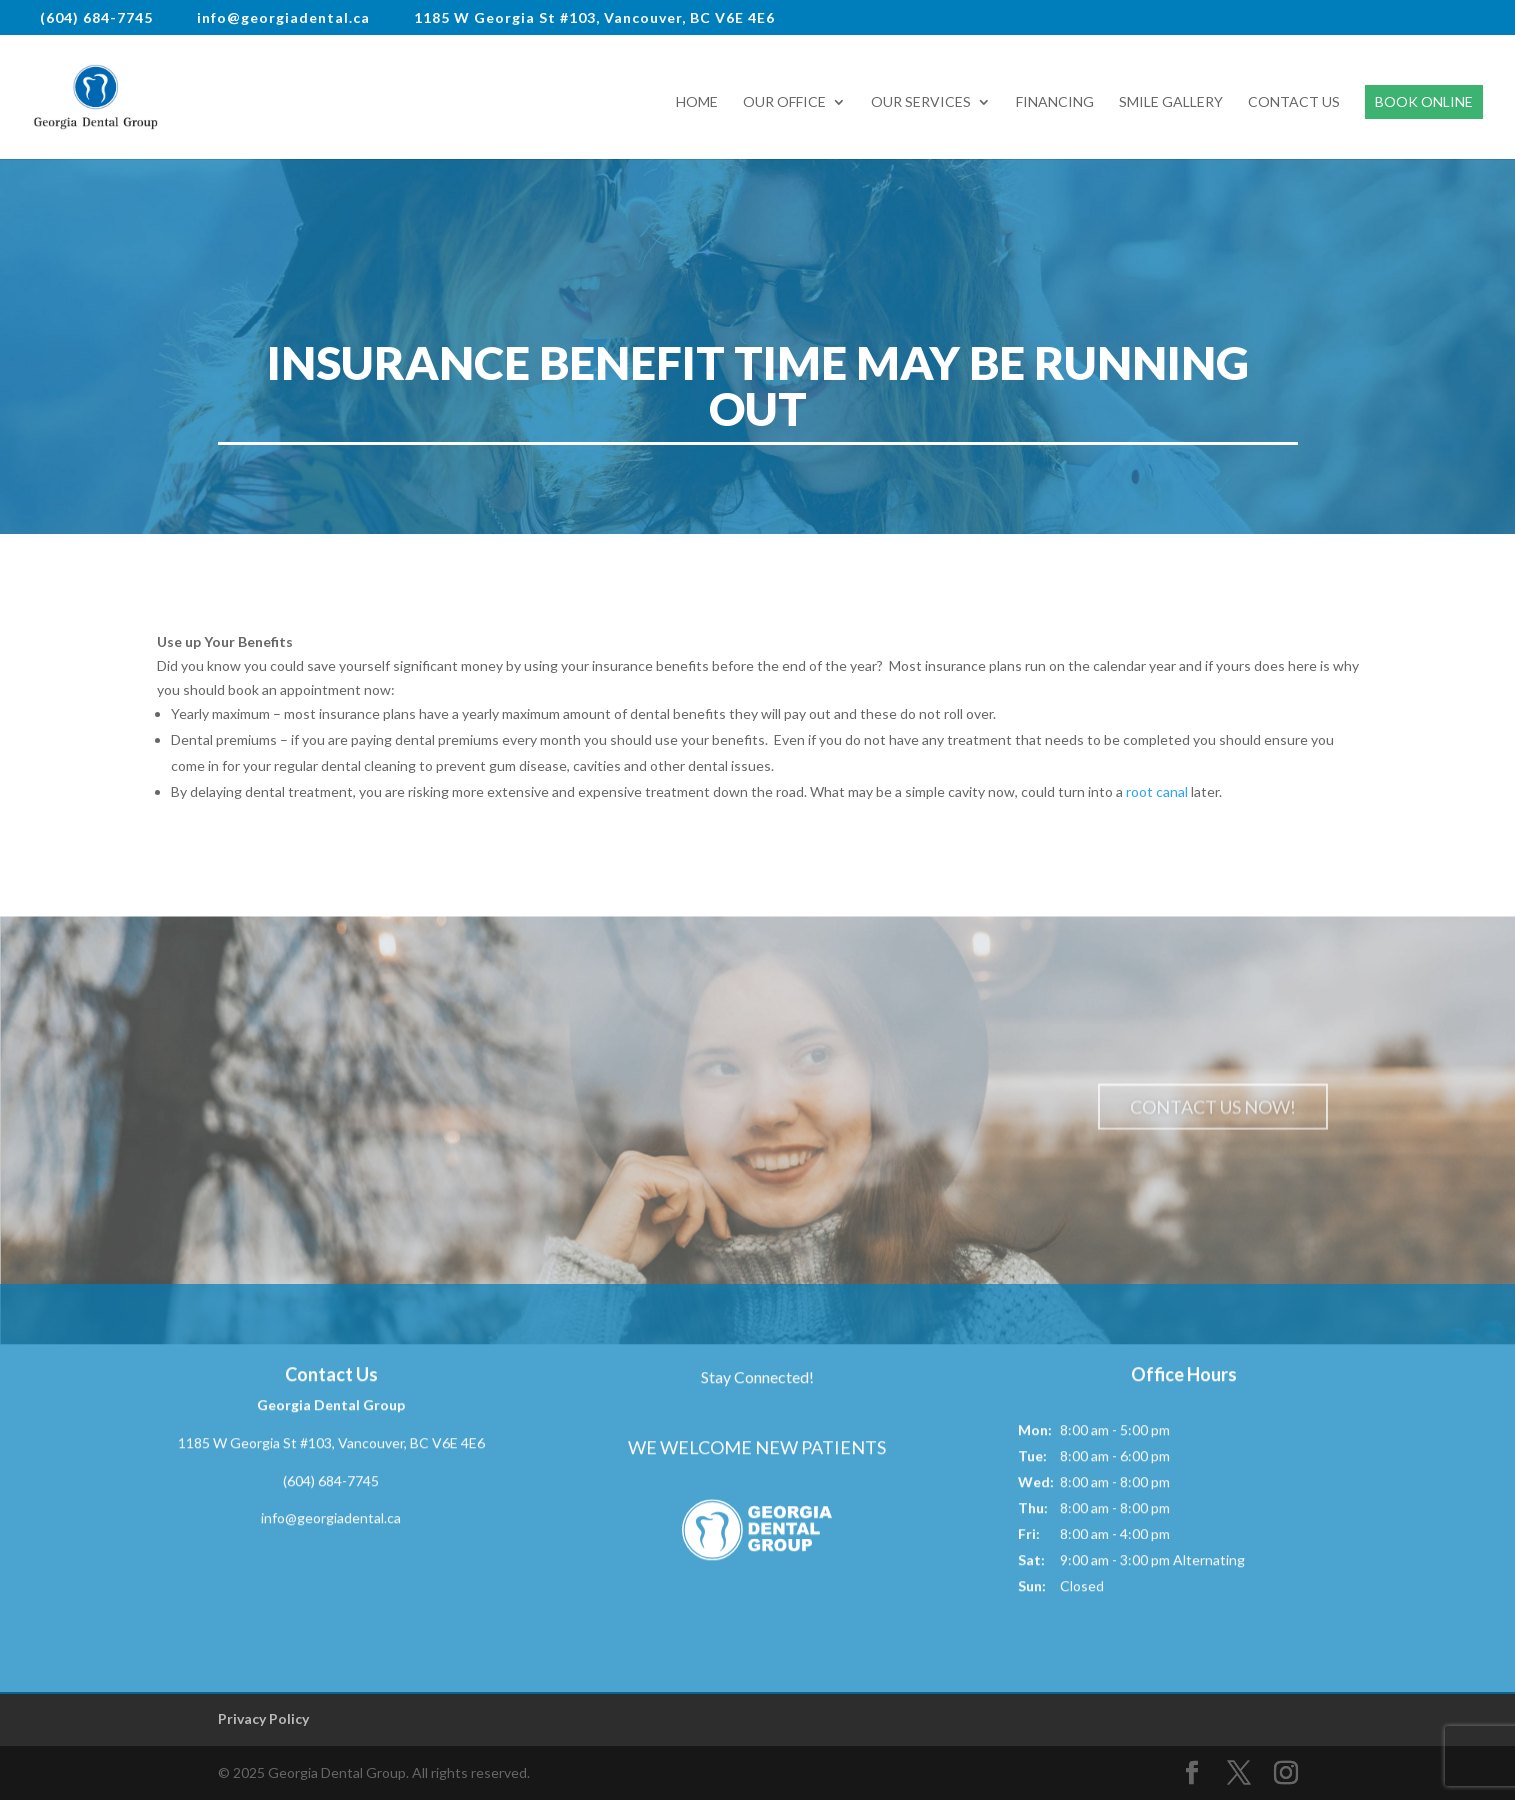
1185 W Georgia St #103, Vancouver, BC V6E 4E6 (331, 1446)
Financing (1055, 102)
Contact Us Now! (1213, 1111)
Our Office (784, 102)
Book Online (1424, 101)
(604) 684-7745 (331, 1484)
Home (697, 102)
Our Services (921, 102)
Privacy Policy (263, 1718)
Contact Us (1294, 102)
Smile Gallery (1171, 102)
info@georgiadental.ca (331, 1521)
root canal (1157, 791)
